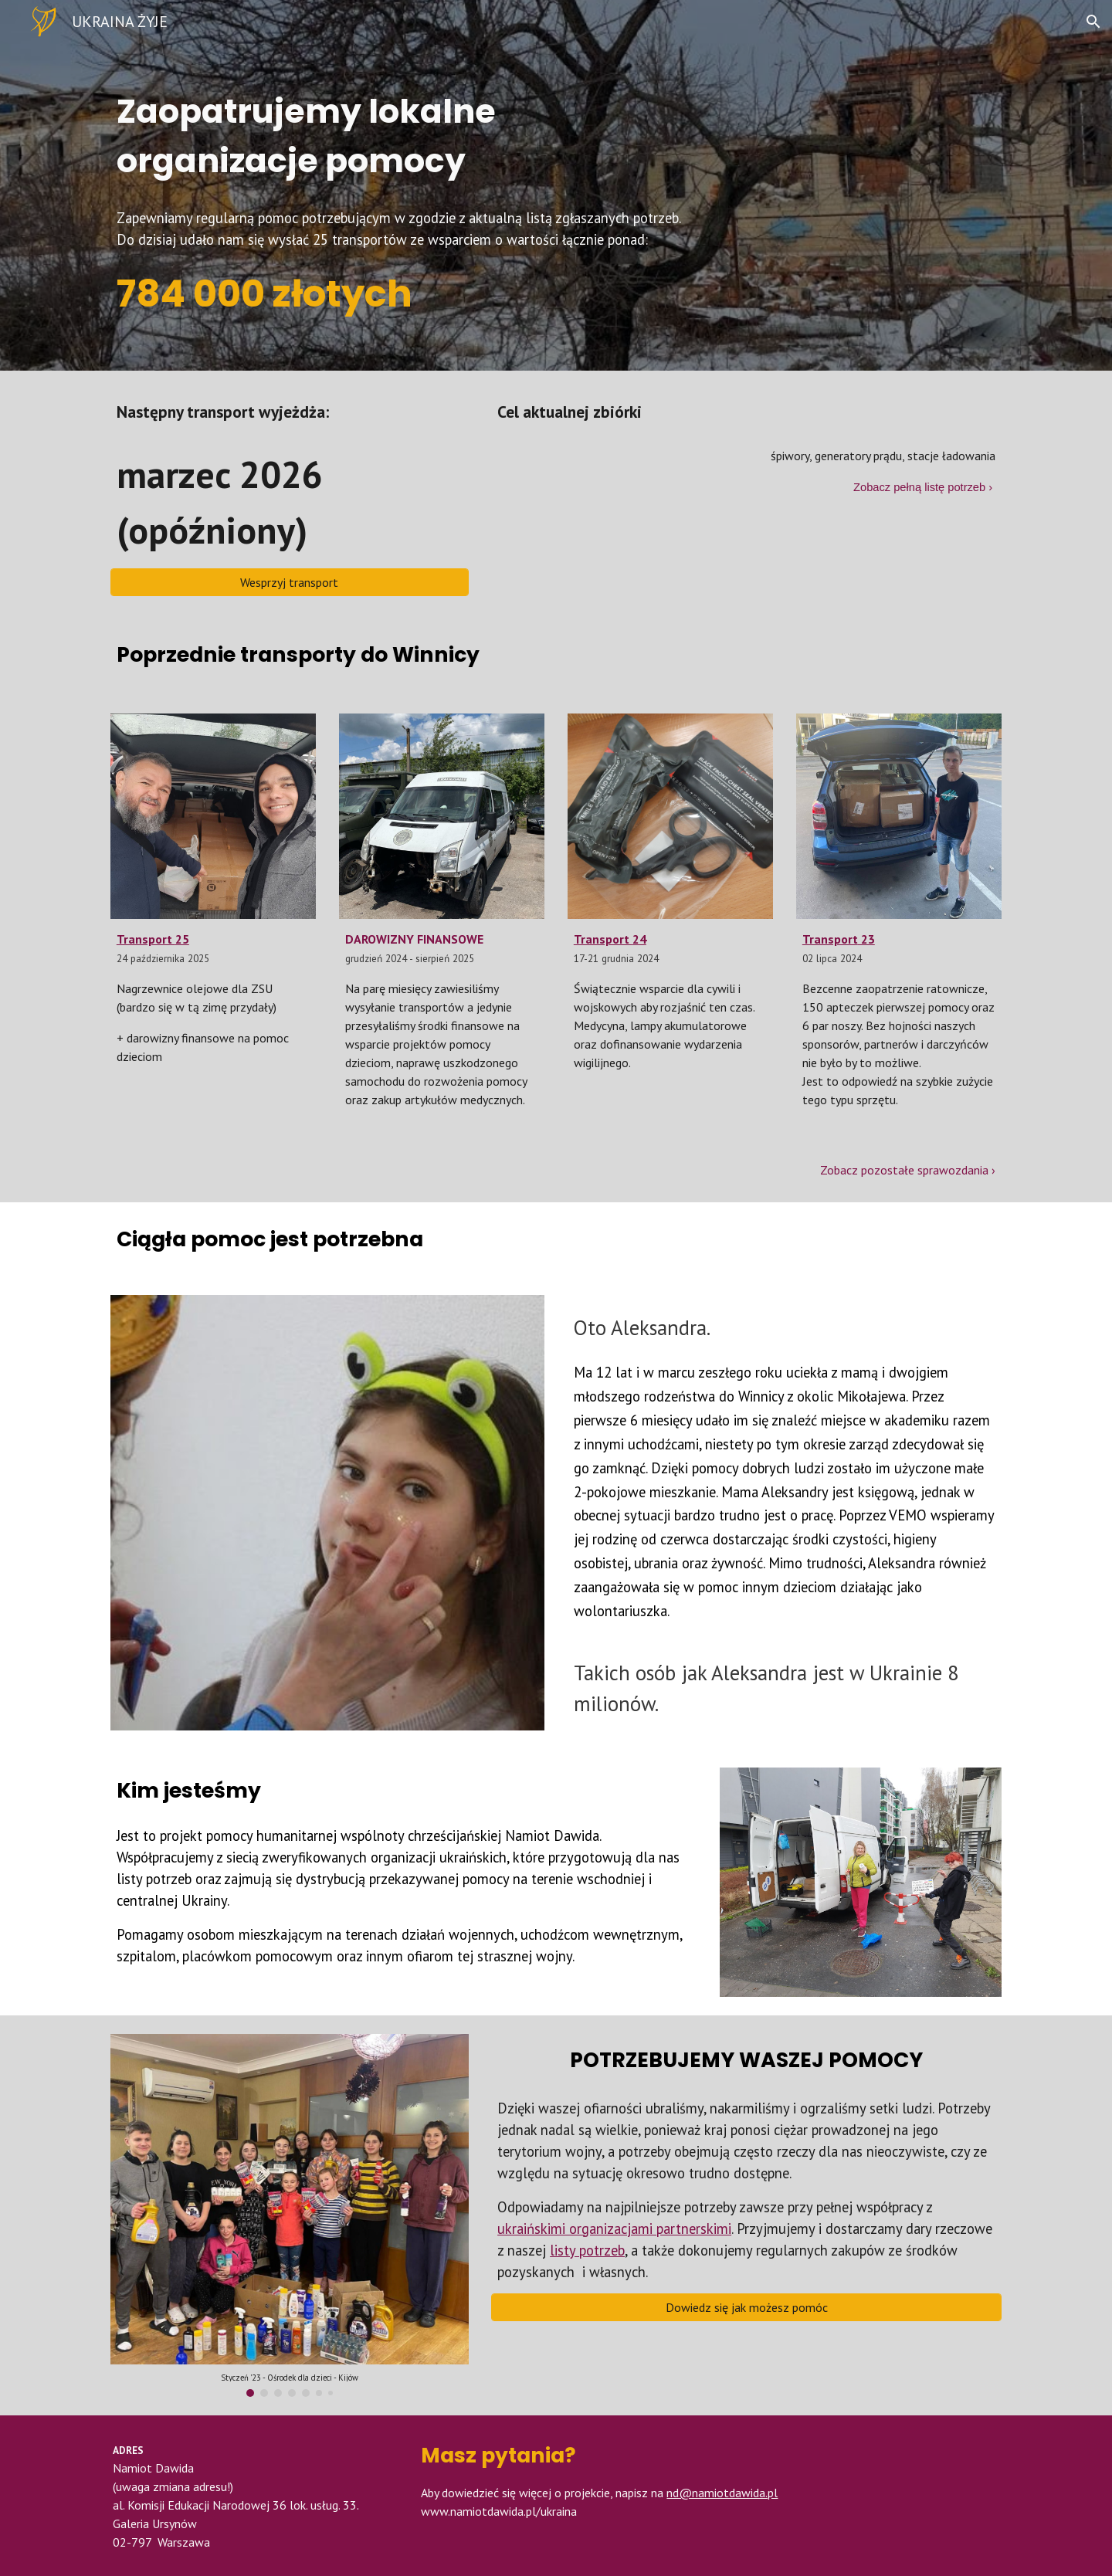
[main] (479, 119)
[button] (1093, 21)
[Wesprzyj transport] (289, 582)
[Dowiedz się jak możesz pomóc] (746, 2307)
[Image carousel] (289, 2216)
